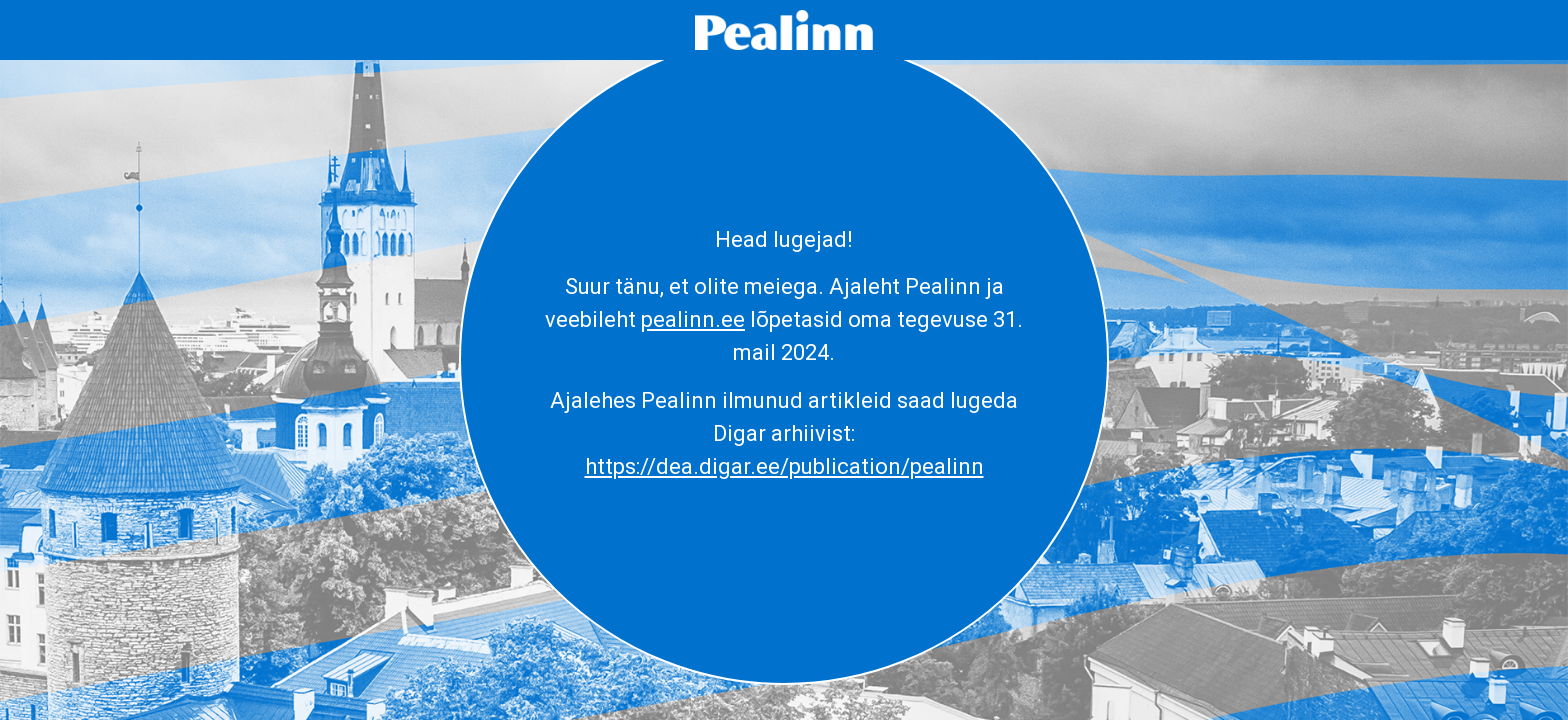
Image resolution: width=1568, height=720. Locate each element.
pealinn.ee (693, 319)
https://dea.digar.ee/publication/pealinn (784, 466)
